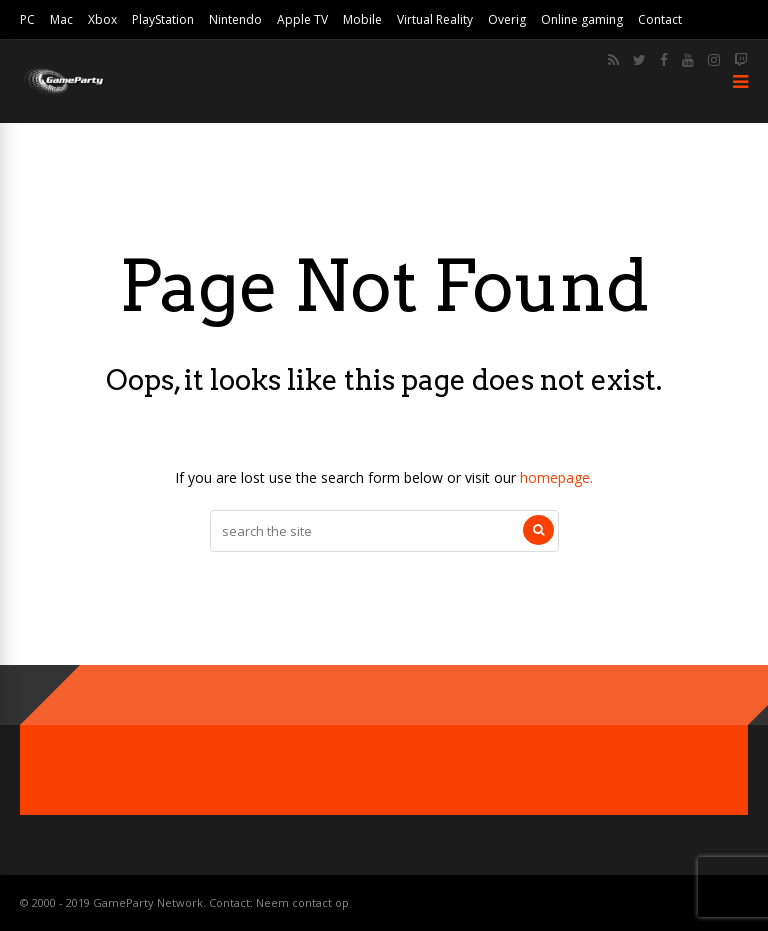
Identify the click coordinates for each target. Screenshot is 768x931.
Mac (61, 19)
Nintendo (235, 19)
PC (27, 19)
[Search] (538, 530)
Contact (660, 19)
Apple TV (302, 19)
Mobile (362, 19)
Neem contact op (302, 902)
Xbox (102, 19)
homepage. (556, 477)
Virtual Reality (435, 19)
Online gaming (582, 19)
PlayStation (163, 19)
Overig (507, 19)
